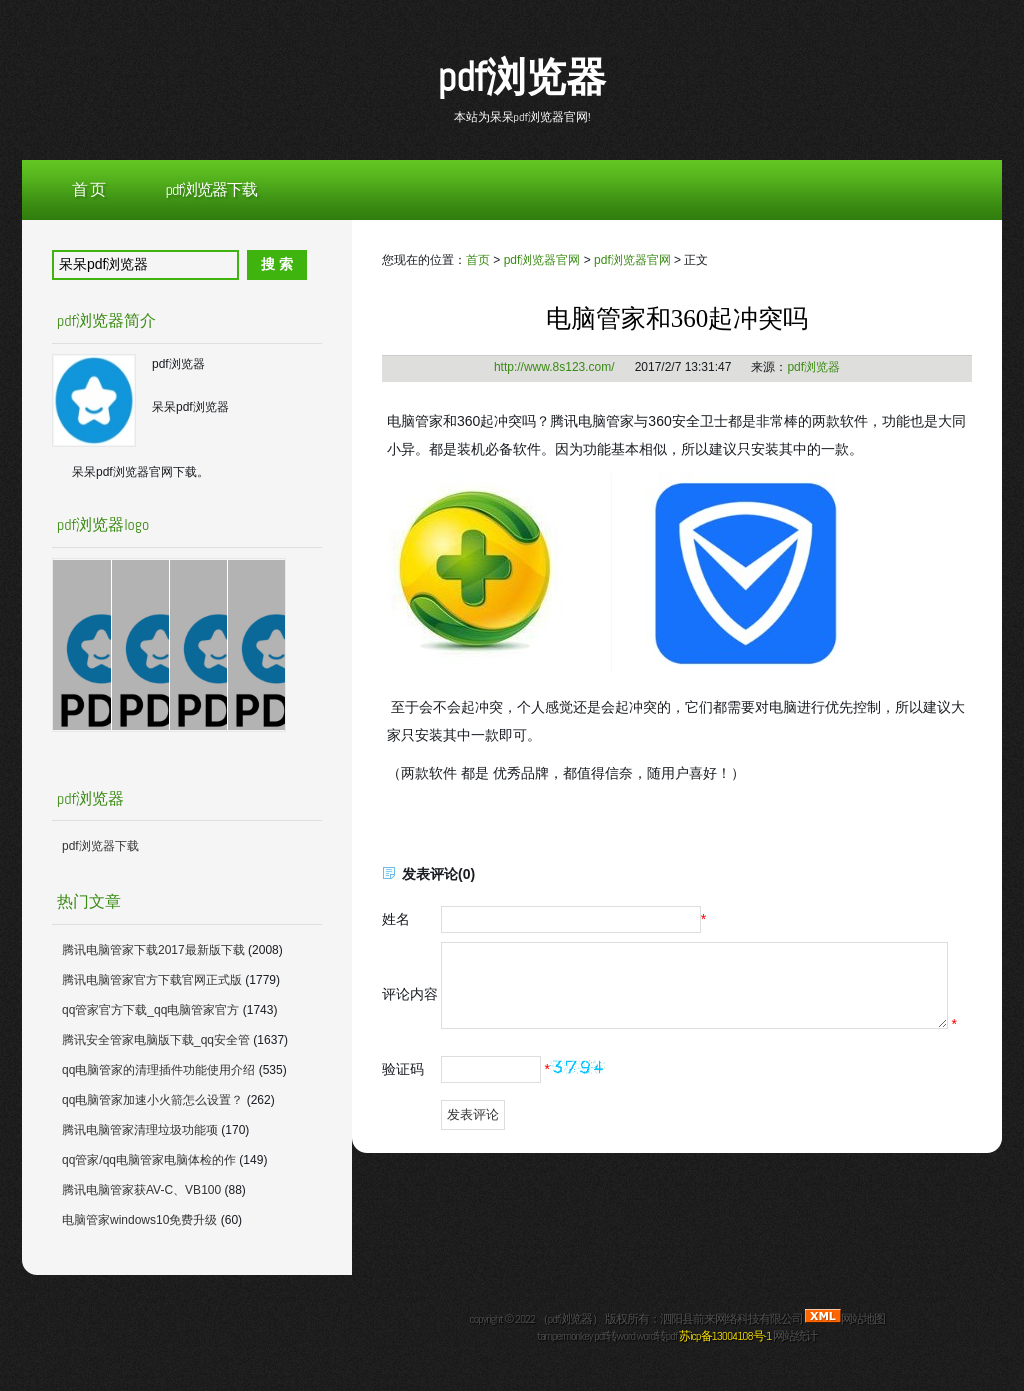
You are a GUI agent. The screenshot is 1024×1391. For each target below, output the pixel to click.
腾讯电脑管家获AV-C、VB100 (141, 1190)
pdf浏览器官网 (542, 260)
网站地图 (863, 1319)
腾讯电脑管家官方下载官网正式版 (152, 980)
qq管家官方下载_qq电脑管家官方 (150, 1010)
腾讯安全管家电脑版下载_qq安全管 (156, 1040)
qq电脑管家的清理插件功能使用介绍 (158, 1070)
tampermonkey (564, 1336)
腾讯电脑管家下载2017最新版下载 (153, 950)
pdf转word (614, 1336)
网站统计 (795, 1336)
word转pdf (657, 1336)
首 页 (88, 189)
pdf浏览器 (522, 77)
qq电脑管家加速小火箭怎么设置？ (152, 1100)
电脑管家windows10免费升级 (139, 1220)
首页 (478, 260)
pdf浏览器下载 (211, 189)
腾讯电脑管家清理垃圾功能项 (140, 1130)
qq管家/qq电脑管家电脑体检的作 (149, 1160)
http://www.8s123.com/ (554, 367)
